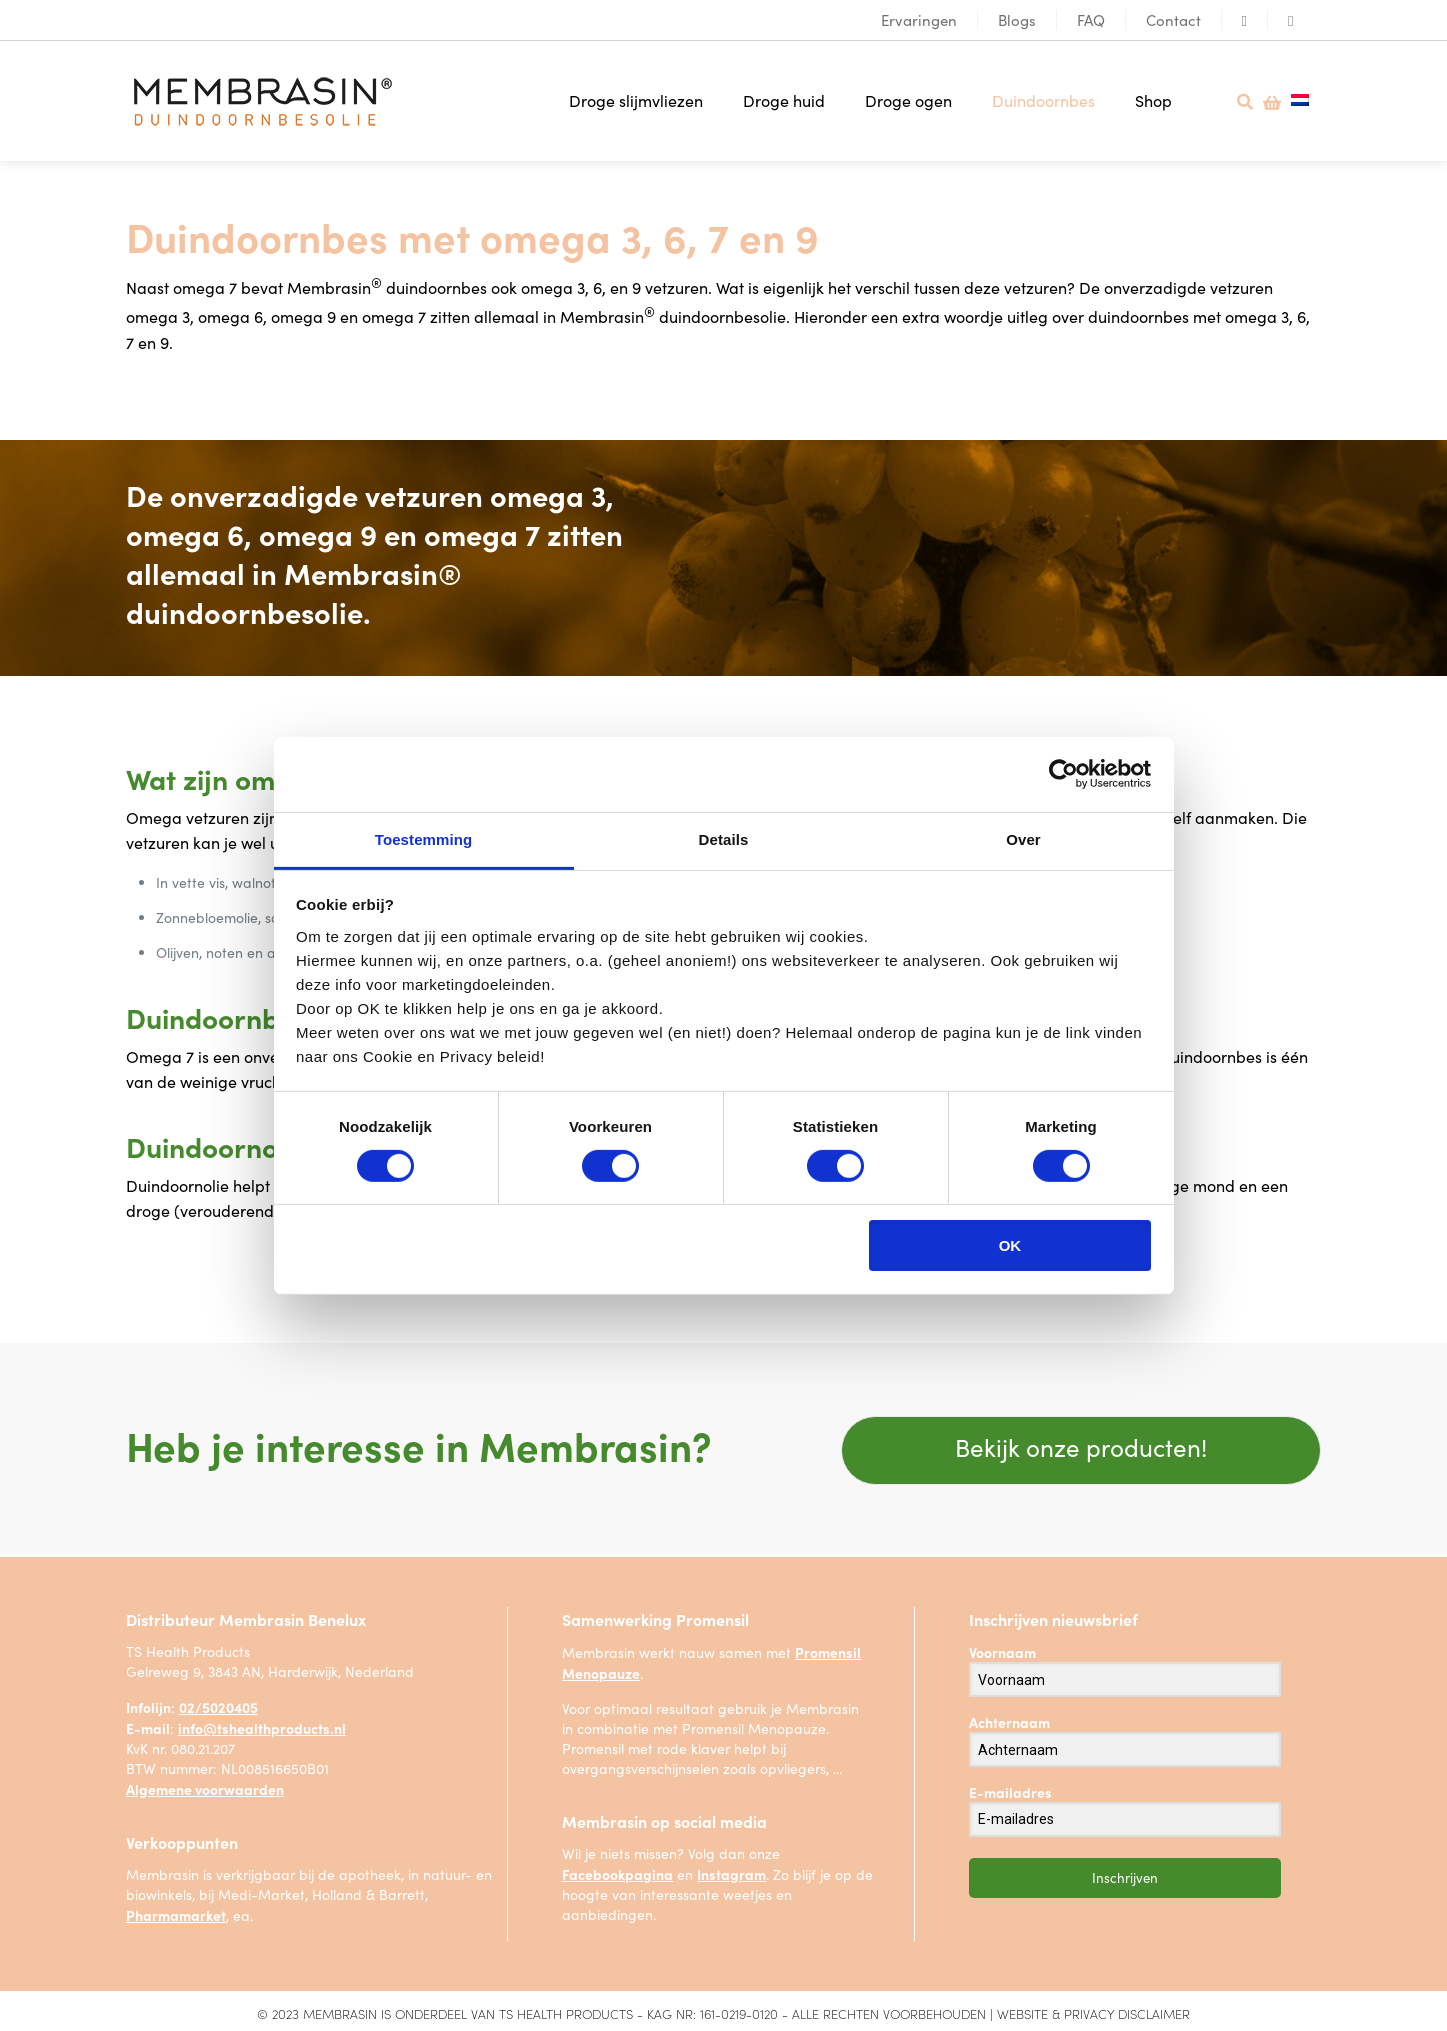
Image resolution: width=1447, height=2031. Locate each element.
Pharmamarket (176, 1912)
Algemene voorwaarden (205, 1786)
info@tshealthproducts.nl (262, 1725)
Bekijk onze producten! (1081, 1441)
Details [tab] (724, 838)
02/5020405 (218, 1704)
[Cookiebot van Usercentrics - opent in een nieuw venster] (1063, 774)
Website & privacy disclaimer (1093, 2010)
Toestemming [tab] (424, 838)
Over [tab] (1023, 838)
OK (1010, 1245)
